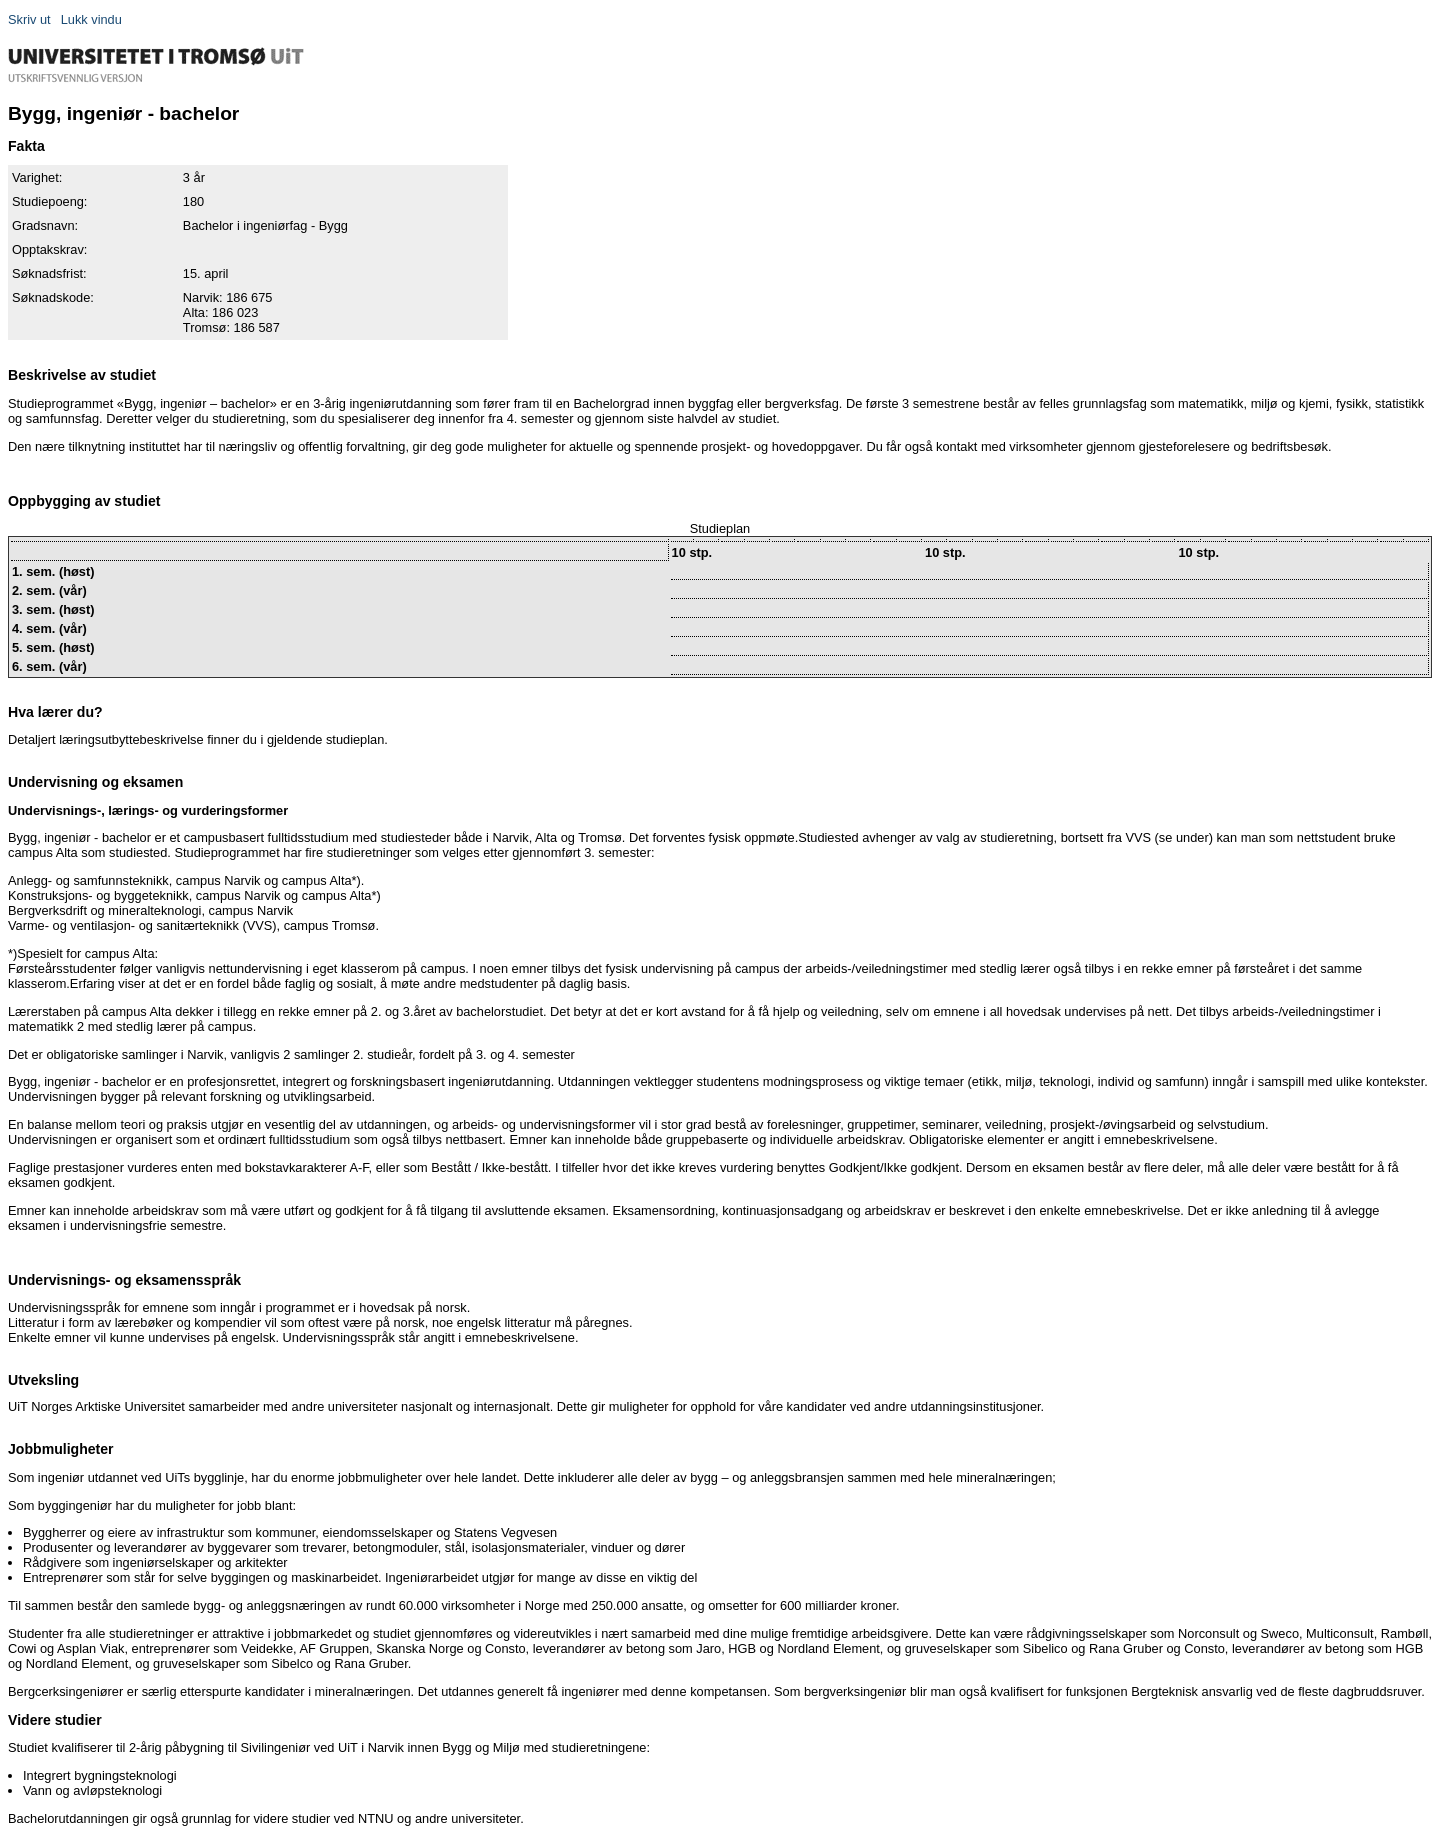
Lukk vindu (91, 19)
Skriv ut (29, 19)
